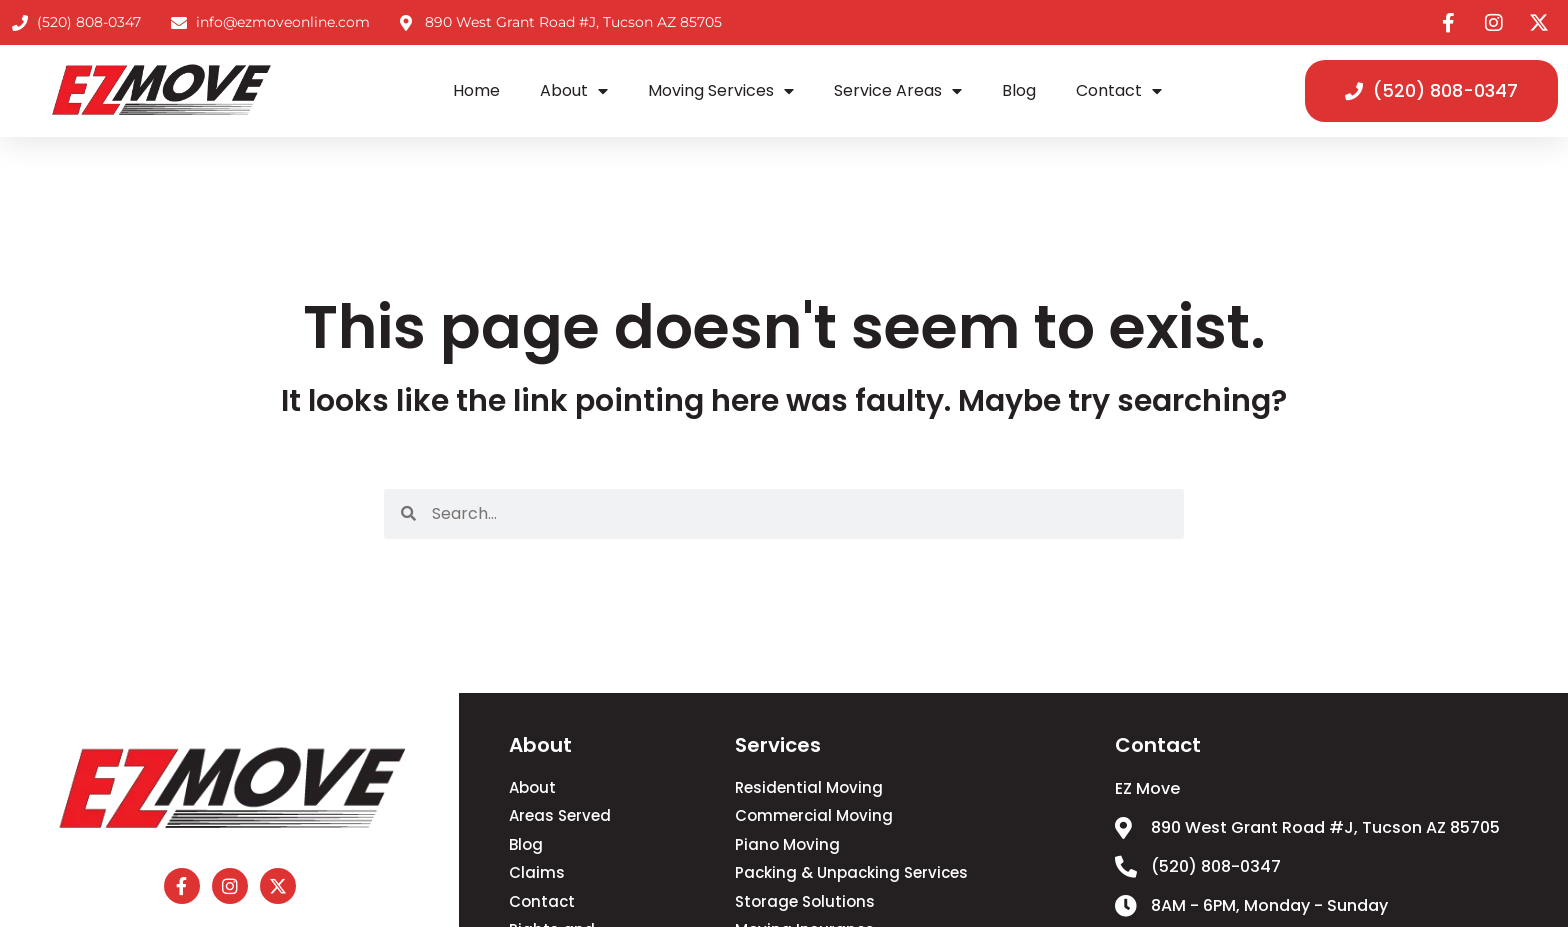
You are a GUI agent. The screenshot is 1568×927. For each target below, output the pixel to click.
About (574, 91)
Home (476, 90)
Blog (1019, 90)
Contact (1119, 91)
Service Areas (898, 91)
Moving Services (721, 91)
